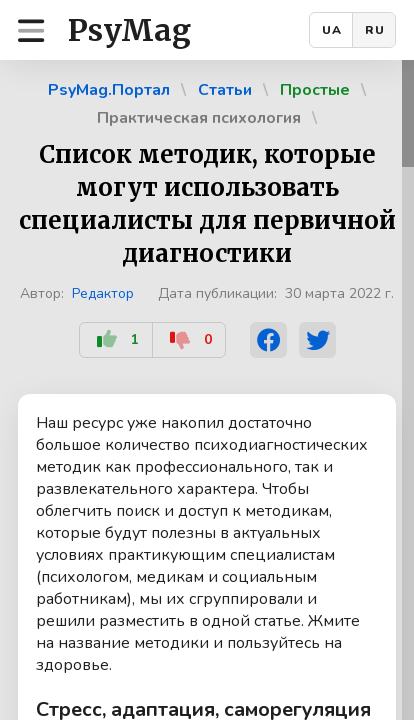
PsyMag (129, 30)
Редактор (103, 293)
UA (332, 30)
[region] (207, 390)
